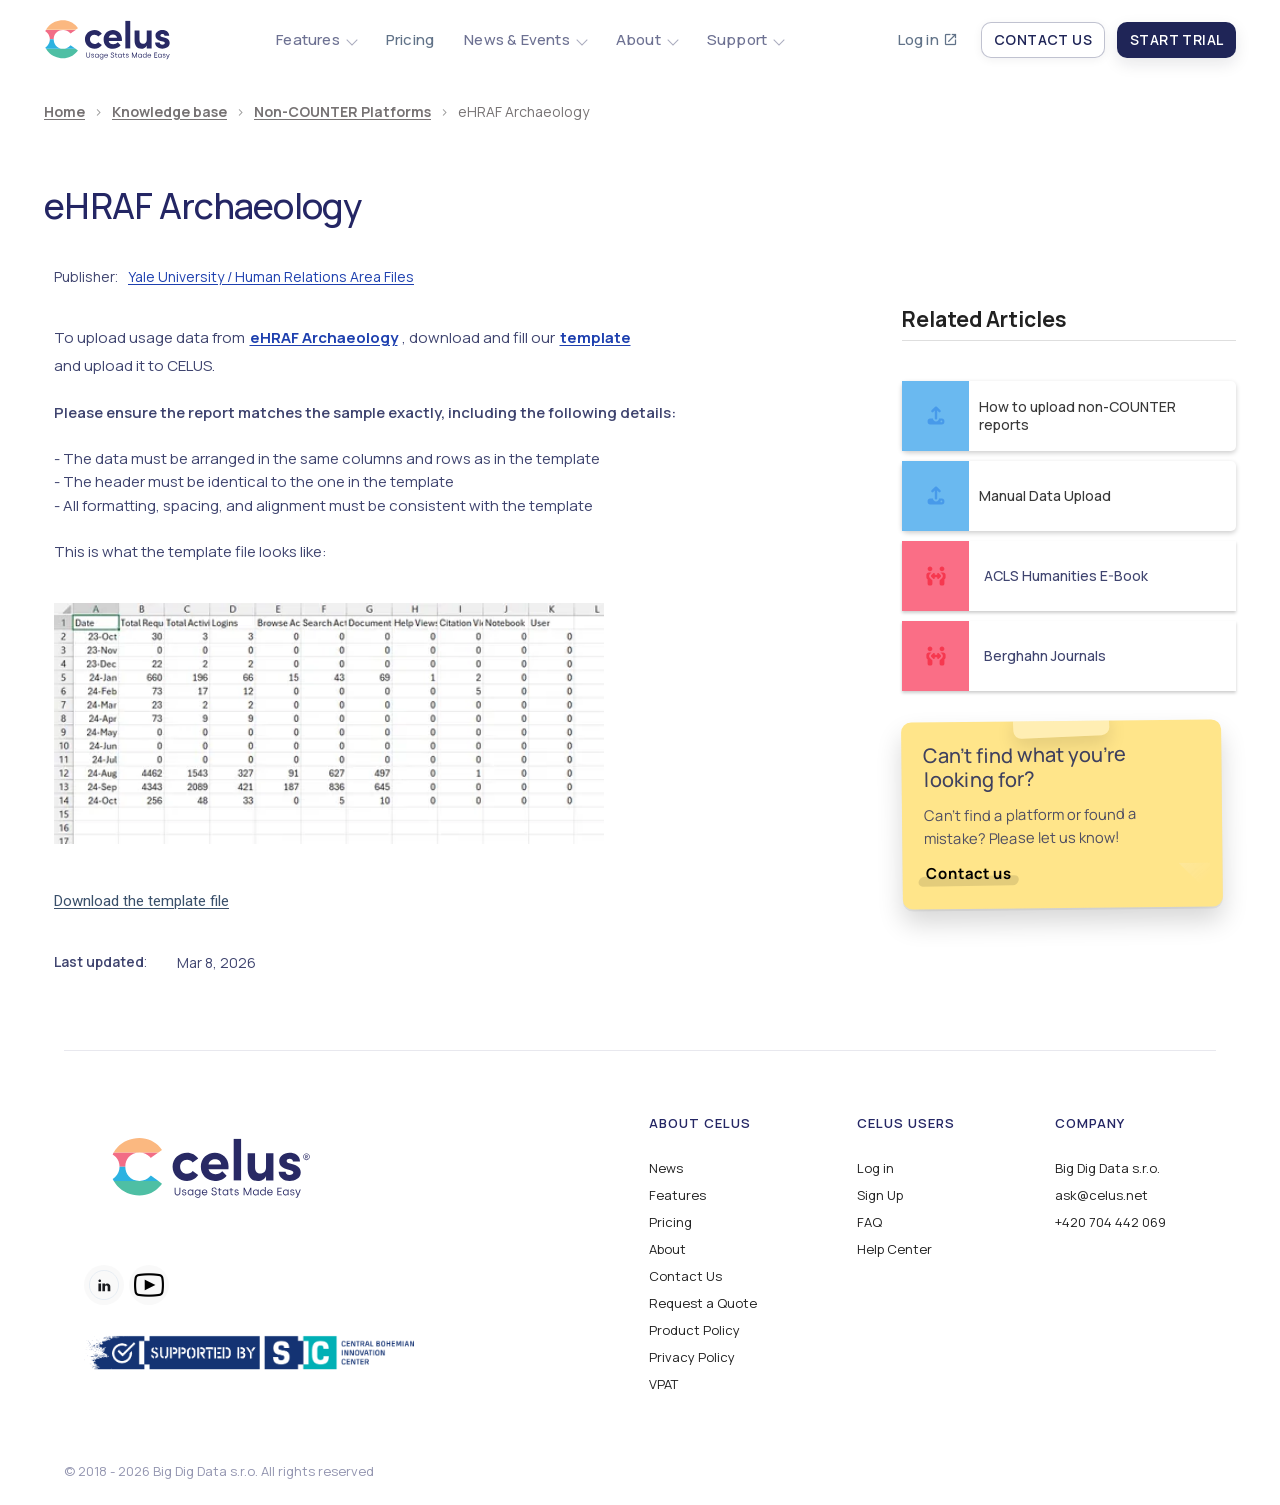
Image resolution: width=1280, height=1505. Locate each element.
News (666, 1168)
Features (677, 1195)
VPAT (663, 1384)
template (595, 338)
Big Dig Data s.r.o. (1107, 1168)
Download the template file (141, 901)
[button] (316, 40)
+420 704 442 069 (1110, 1222)
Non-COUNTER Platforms (342, 112)
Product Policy (694, 1330)
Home (64, 112)
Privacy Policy (692, 1357)
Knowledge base (169, 112)
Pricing (410, 40)
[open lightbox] (329, 723)
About (667, 1249)
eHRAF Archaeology (324, 338)
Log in (918, 40)
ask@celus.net (1101, 1195)
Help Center (894, 1249)
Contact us (969, 873)
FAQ (869, 1222)
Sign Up (880, 1195)
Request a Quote (703, 1303)
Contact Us (685, 1276)
